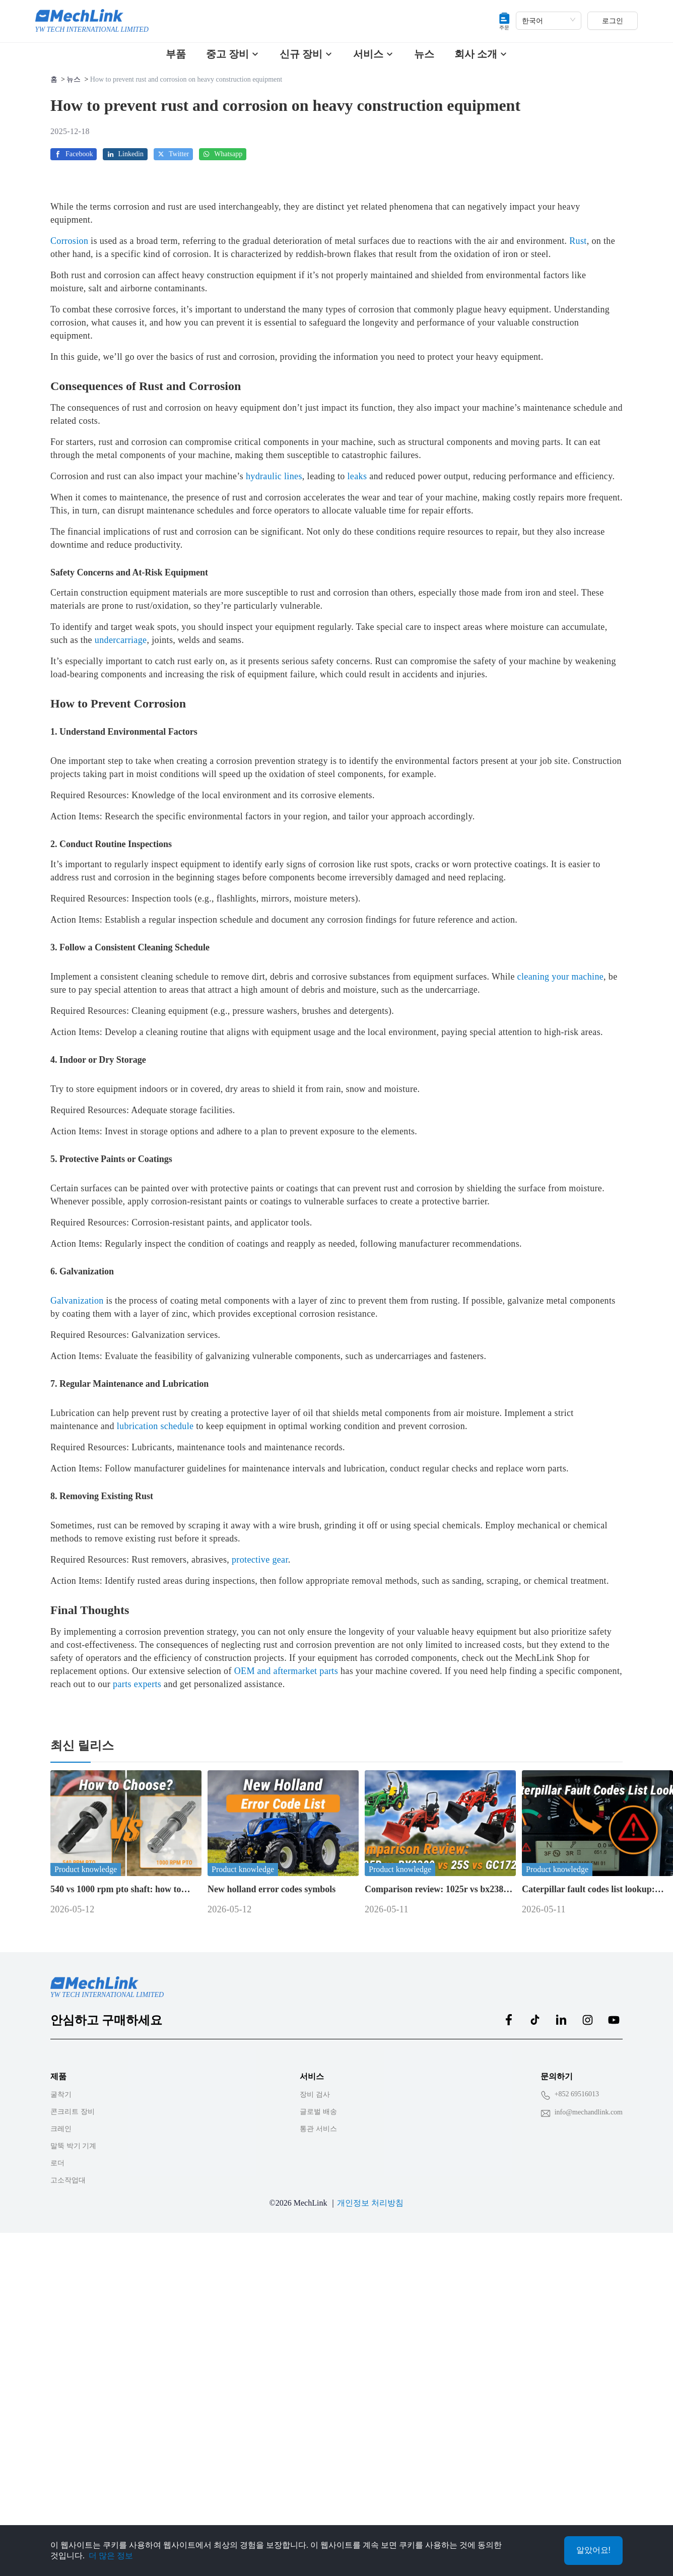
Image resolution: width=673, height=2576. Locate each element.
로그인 (612, 21)
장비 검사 (315, 2416)
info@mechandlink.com (589, 2433)
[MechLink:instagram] (587, 2341)
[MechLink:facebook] (509, 2341)
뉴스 (424, 53)
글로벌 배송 (318, 2433)
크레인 (61, 2450)
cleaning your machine (560, 1298)
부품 (176, 53)
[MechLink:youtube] (613, 2341)
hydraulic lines (274, 798)
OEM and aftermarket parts (286, 1992)
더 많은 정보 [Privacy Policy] (111, 2555)
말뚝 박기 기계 (73, 2467)
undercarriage (121, 961)
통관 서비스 (318, 2450)
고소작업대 (68, 2501)
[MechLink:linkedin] (561, 2341)
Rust (577, 562)
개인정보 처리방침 (370, 2524)
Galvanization (77, 1622)
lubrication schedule (155, 1748)
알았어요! (593, 2550)
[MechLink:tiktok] (535, 2341)
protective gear (260, 1881)
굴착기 (61, 2416)
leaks (357, 798)
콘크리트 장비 (72, 2433)
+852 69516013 (577, 2415)
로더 (57, 2484)
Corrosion (69, 562)
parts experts (137, 2006)
